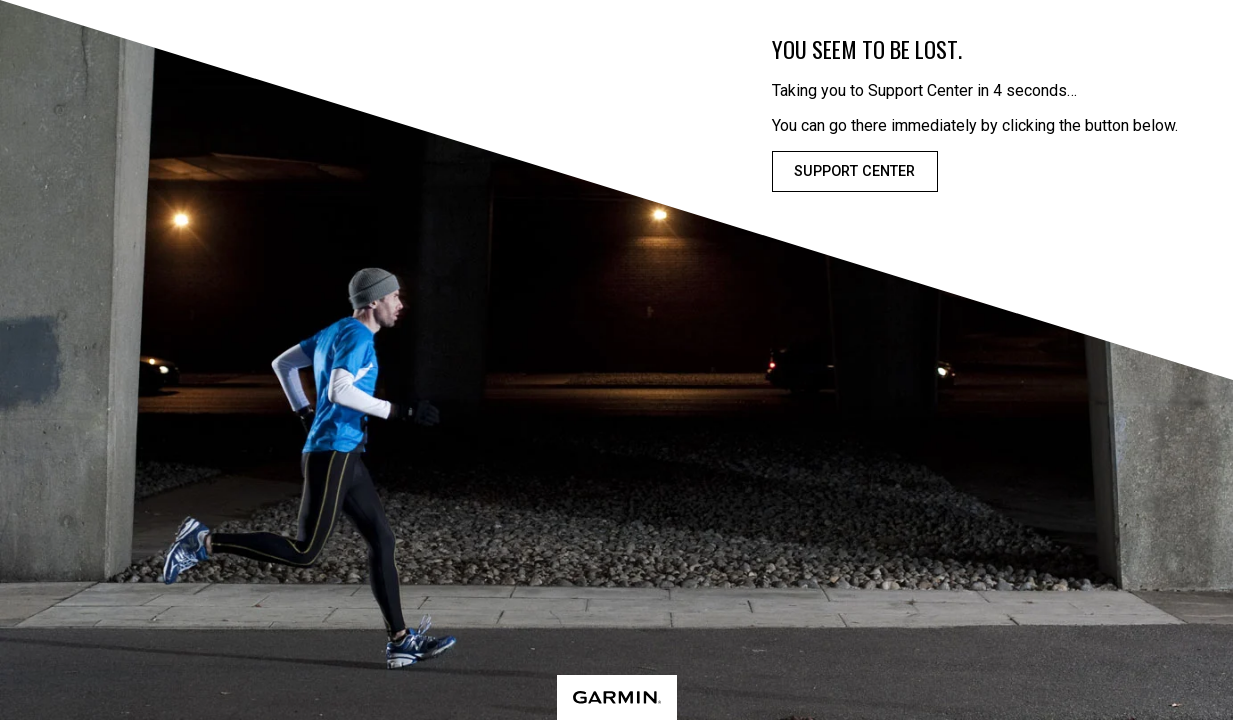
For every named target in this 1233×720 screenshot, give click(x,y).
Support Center (854, 171)
